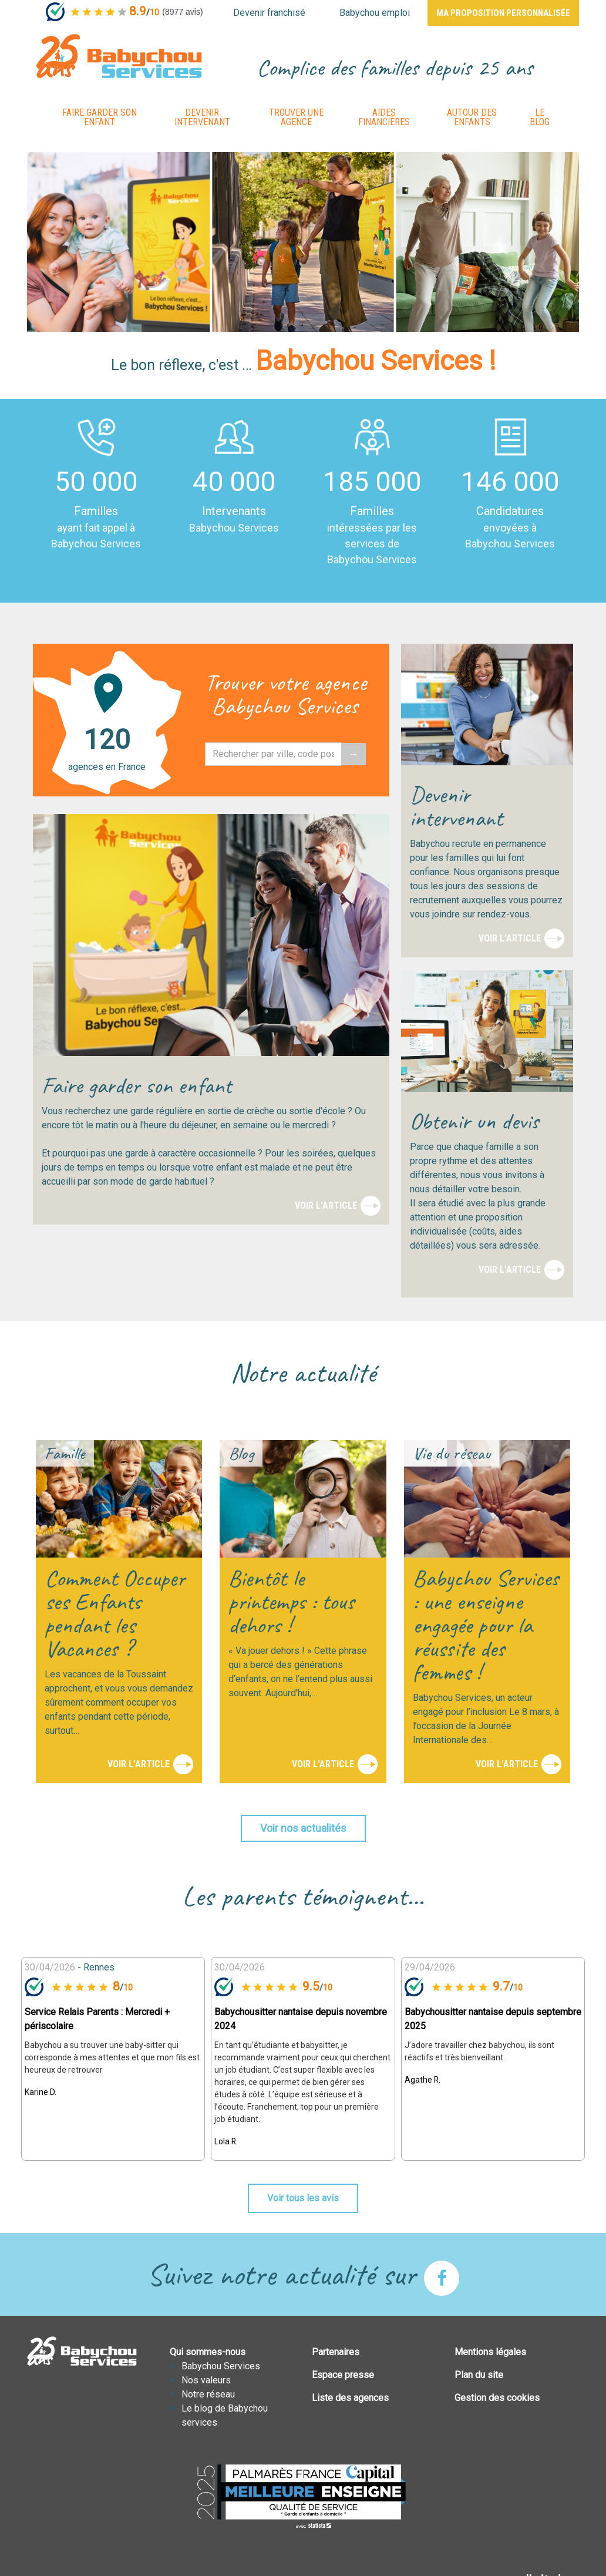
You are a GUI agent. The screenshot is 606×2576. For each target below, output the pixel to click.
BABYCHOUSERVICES (119, 56)
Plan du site (479, 2374)
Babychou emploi (374, 12)
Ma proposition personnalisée (503, 13)
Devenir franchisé (269, 12)
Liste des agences (350, 2397)
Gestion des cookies (497, 2397)
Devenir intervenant (202, 117)
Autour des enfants (472, 117)
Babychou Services (220, 2366)
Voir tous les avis (303, 2198)
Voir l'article (326, 1205)
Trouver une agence (296, 117)
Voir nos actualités (303, 1828)
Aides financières (384, 117)
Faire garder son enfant (99, 117)
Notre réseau (208, 2394)
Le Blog (540, 117)
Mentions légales (490, 2352)
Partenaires (335, 2352)
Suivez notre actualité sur (303, 2274)
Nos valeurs (206, 2380)
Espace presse (343, 2374)
